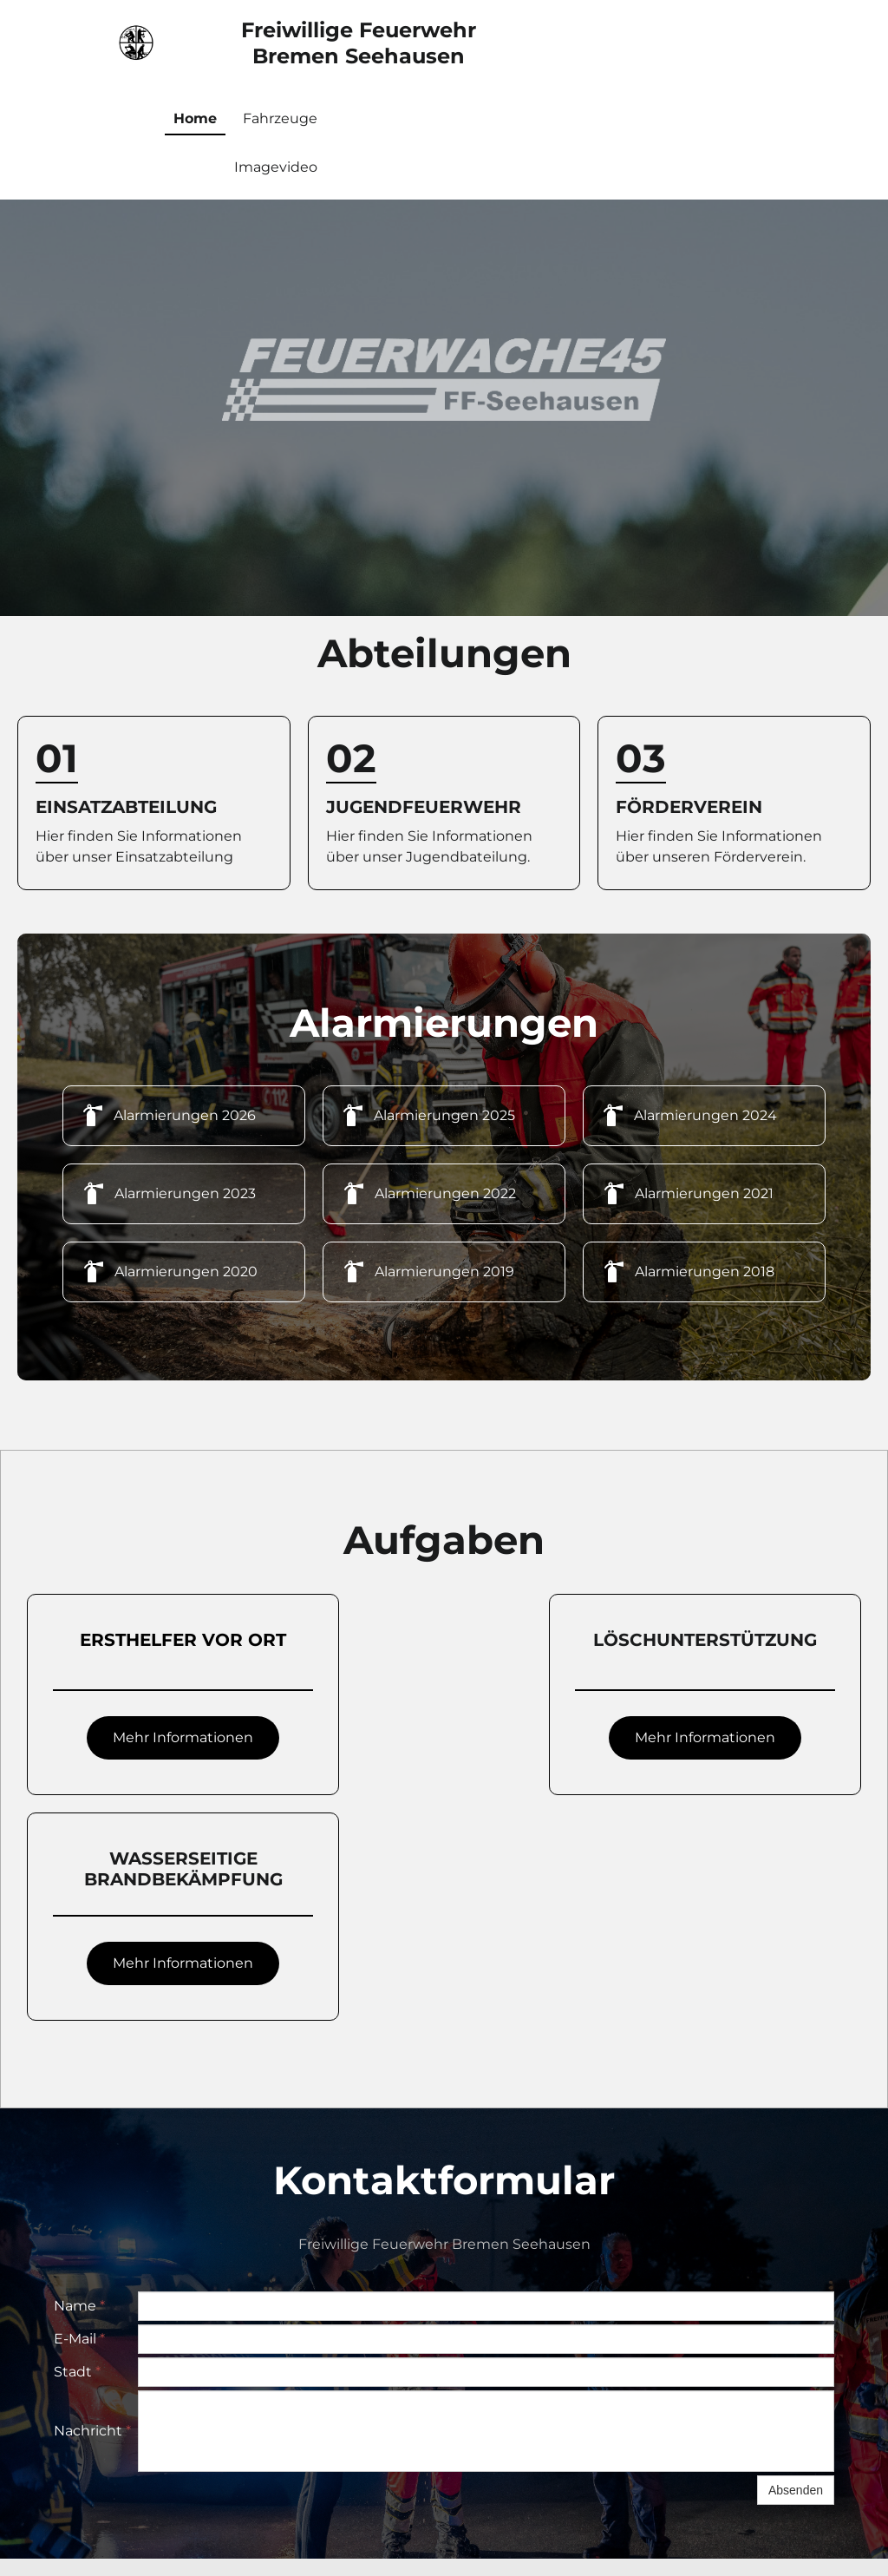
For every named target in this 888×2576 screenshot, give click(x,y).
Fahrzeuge (280, 118)
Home (195, 118)
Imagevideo (275, 167)
